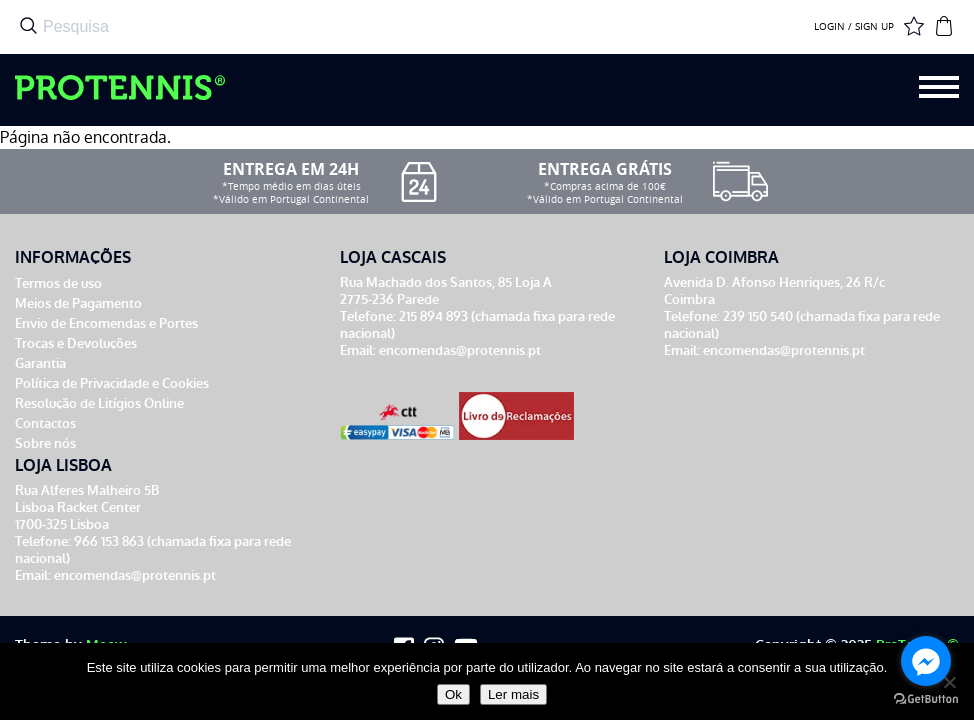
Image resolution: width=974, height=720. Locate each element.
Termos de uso (58, 283)
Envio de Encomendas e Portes (106, 323)
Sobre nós (45, 443)
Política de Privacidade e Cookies (112, 383)
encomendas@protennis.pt (460, 350)
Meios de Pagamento (78, 303)
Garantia (40, 363)
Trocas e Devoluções (76, 343)
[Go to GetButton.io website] (926, 699)
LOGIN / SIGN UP (854, 27)
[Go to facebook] (926, 661)
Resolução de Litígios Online (99, 403)
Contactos (45, 423)
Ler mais (513, 694)
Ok (453, 694)
